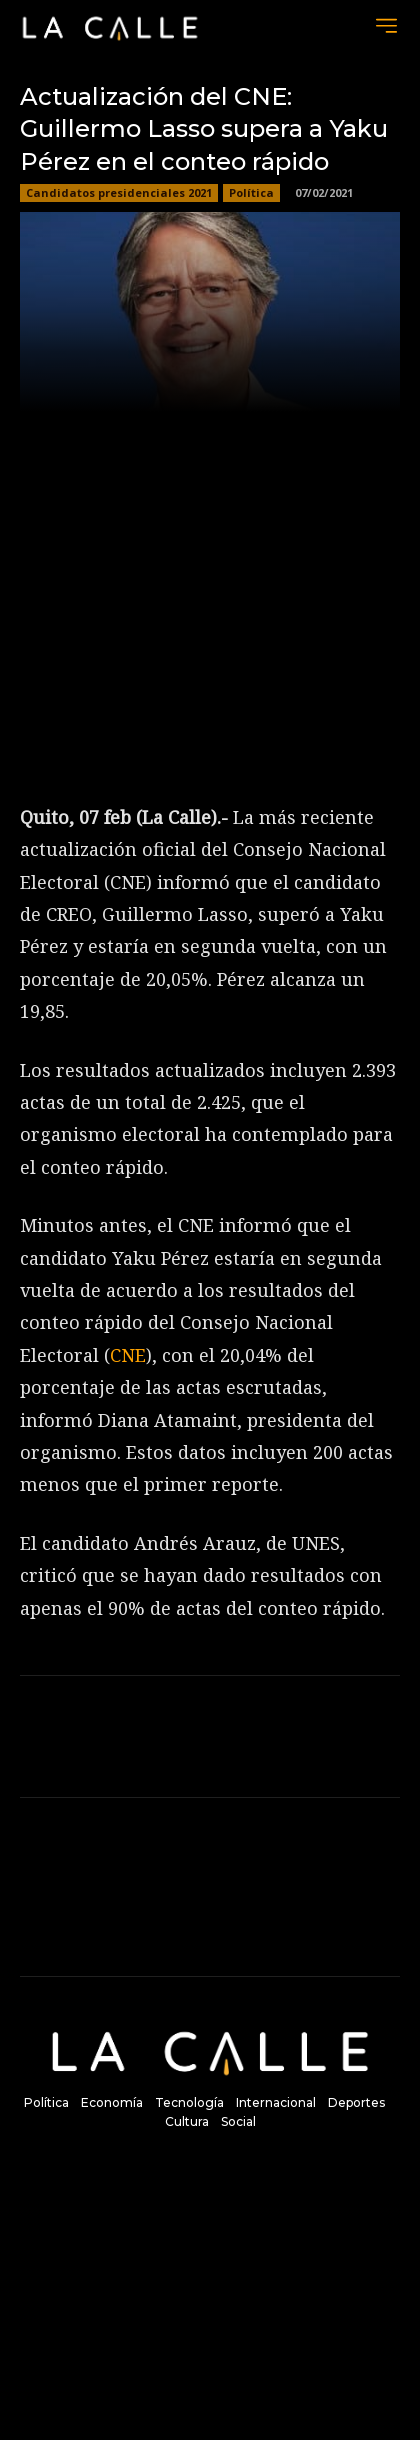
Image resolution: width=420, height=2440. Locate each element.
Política (251, 193)
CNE (128, 1355)
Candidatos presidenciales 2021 (119, 193)
